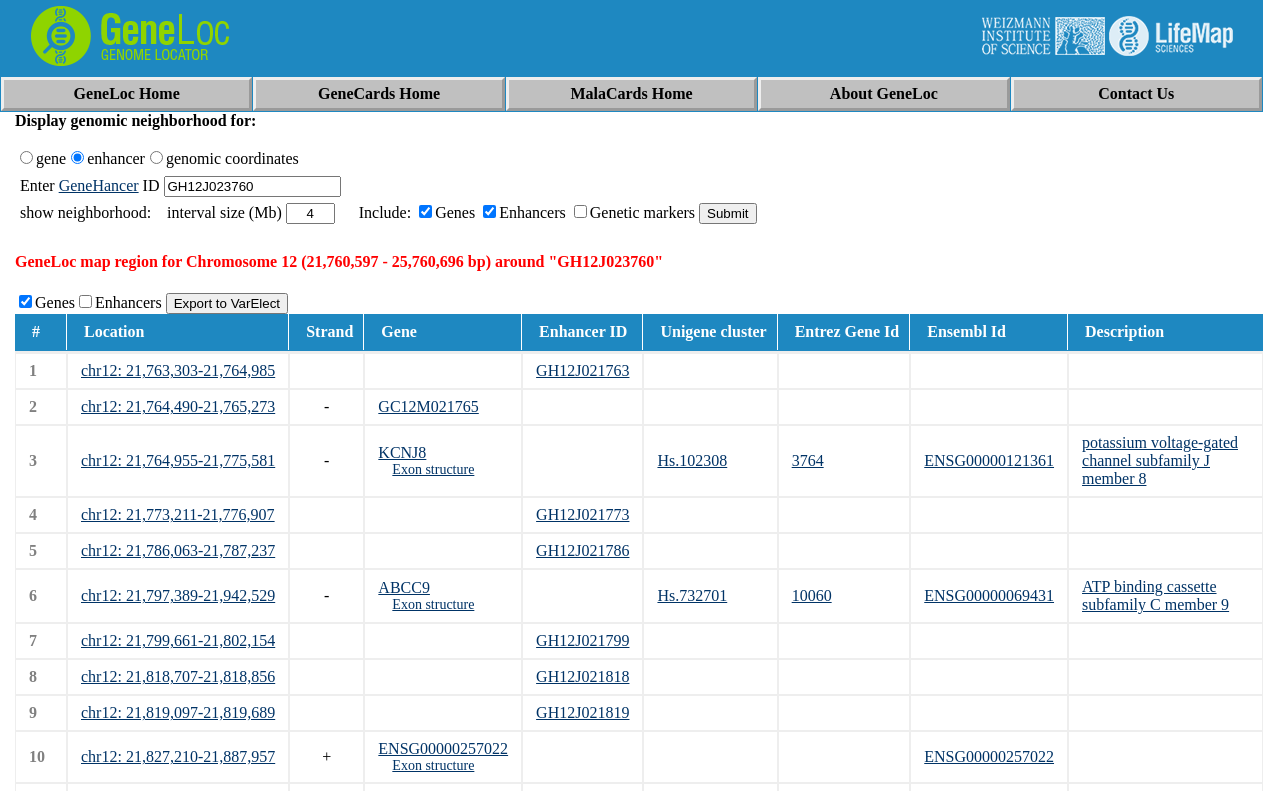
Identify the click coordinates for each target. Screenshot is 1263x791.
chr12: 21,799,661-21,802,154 (178, 640)
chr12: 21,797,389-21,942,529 (178, 595)
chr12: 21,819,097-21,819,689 (178, 712)
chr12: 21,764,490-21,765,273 (178, 406)
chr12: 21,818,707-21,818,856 (178, 676)
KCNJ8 (402, 452)
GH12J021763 (582, 370)
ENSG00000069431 (989, 595)
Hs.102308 (692, 460)
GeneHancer (99, 185)
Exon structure (433, 469)
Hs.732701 (692, 595)
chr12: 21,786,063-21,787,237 (178, 550)
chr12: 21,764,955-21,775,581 (178, 460)
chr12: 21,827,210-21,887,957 (178, 756)
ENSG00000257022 (443, 748)
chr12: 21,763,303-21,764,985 (178, 370)
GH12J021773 (582, 514)
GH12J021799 (582, 640)
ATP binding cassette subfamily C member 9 (1155, 595)
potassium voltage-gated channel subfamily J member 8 (1160, 460)
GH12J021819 (582, 712)
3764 (808, 460)
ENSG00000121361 (989, 460)
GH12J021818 (582, 676)
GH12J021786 (582, 550)
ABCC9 (404, 587)
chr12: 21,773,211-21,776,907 (178, 514)
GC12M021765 (428, 406)
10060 (812, 595)
